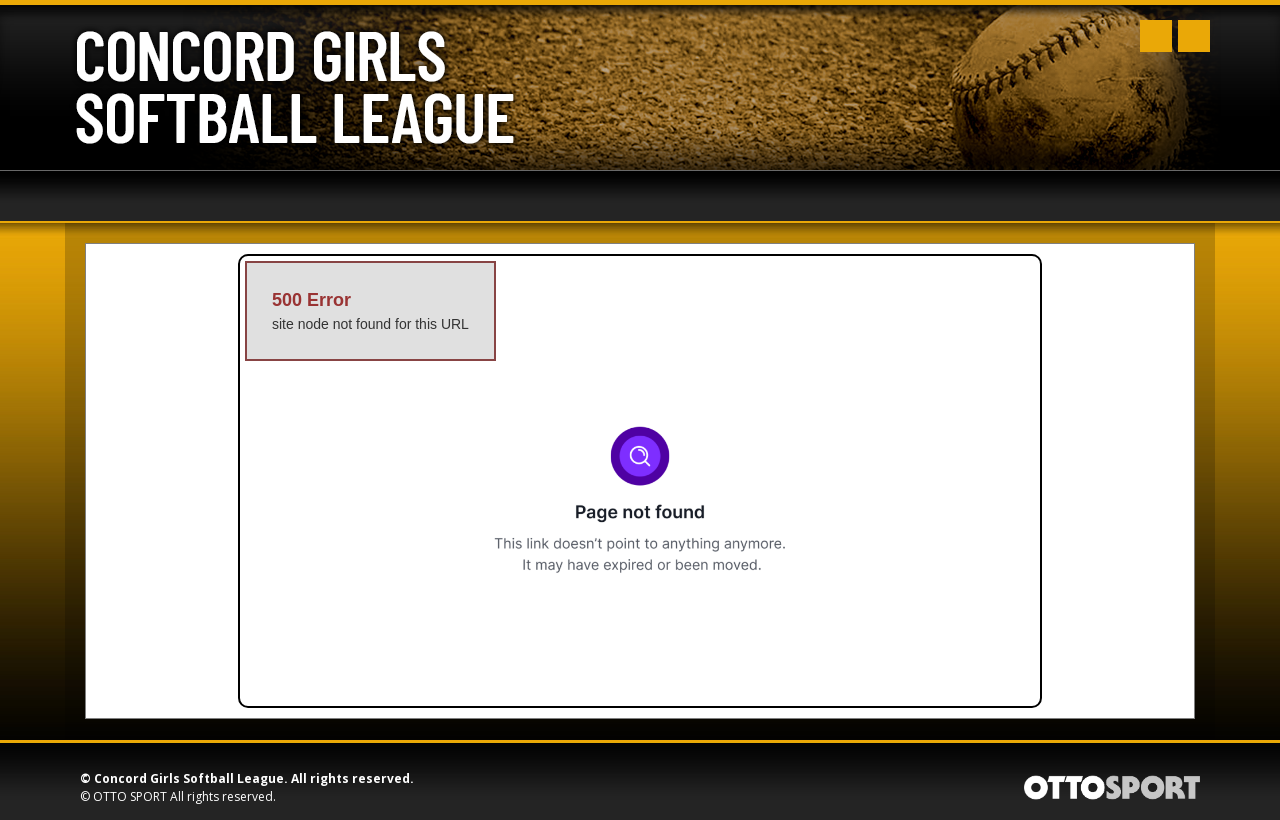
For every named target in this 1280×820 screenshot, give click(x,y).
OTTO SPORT (130, 796)
